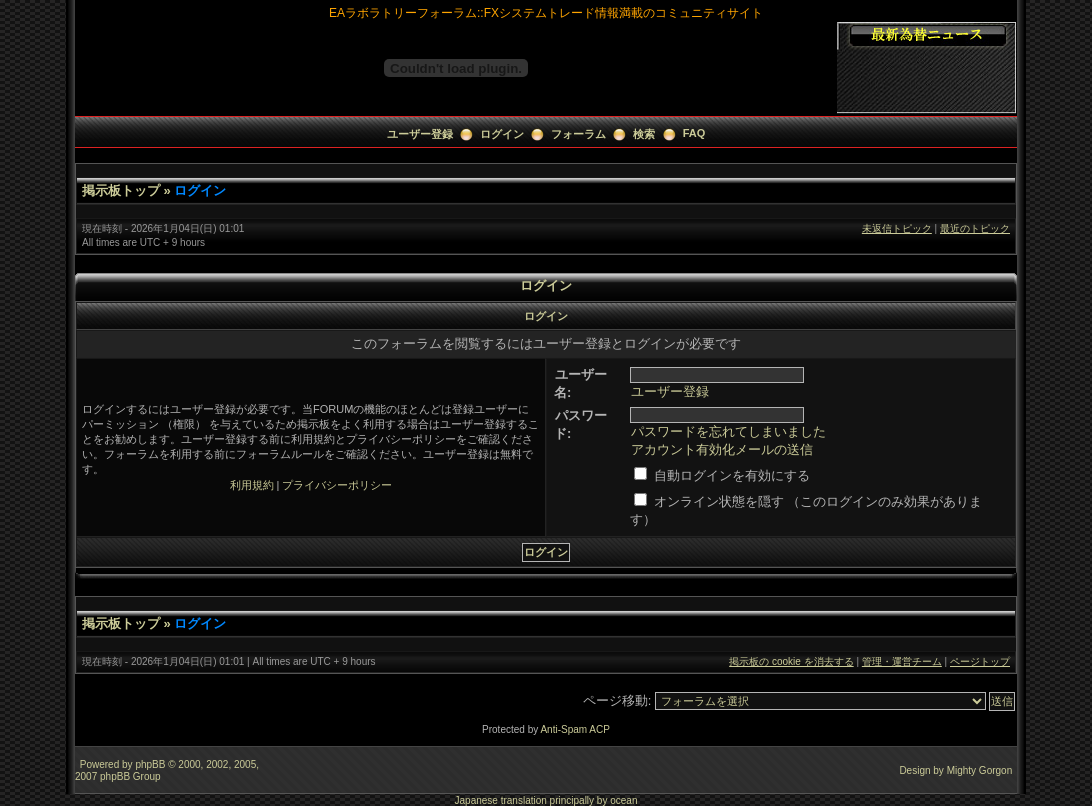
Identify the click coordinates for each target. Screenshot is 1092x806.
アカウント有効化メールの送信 (722, 449)
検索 (644, 134)
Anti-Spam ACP (574, 729)
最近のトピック (975, 228)
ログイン (502, 134)
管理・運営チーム (902, 661)
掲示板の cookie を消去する (791, 661)
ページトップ (980, 661)
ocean (623, 800)
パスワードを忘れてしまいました (728, 431)
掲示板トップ (121, 190)
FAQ (694, 133)
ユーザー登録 (420, 134)
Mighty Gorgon (980, 770)
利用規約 (252, 485)
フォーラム (578, 134)
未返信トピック (897, 228)
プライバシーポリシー (337, 485)
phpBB (150, 764)
